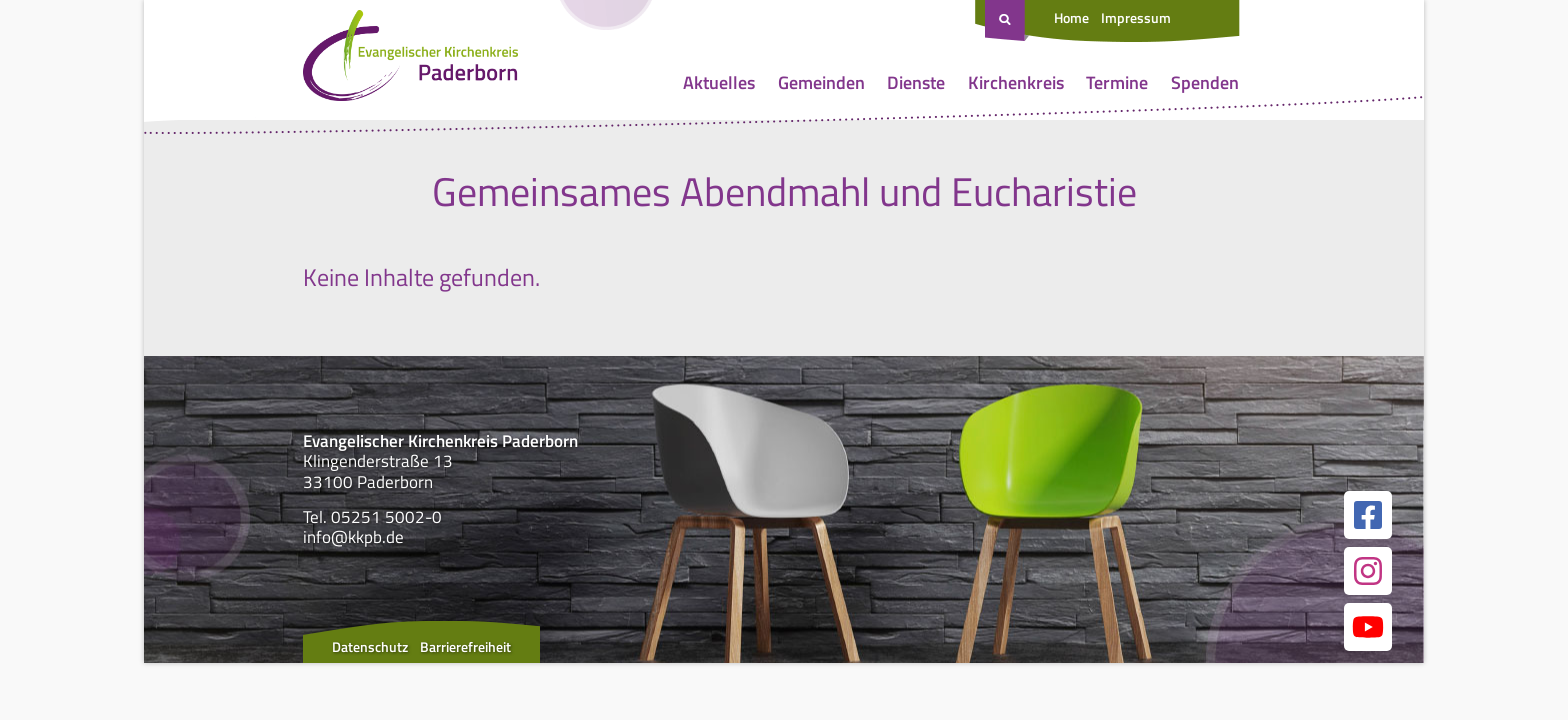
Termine (1117, 82)
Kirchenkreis (1016, 82)
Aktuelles (719, 82)
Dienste (916, 82)
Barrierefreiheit (465, 646)
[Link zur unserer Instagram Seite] (1368, 571)
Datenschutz (370, 646)
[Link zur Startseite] (410, 60)
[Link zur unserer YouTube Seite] (1368, 627)
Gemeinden (821, 82)
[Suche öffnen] (1007, 21)
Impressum (1136, 17)
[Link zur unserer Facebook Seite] (1368, 515)
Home (1071, 17)
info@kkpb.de (353, 537)
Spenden (1205, 82)
